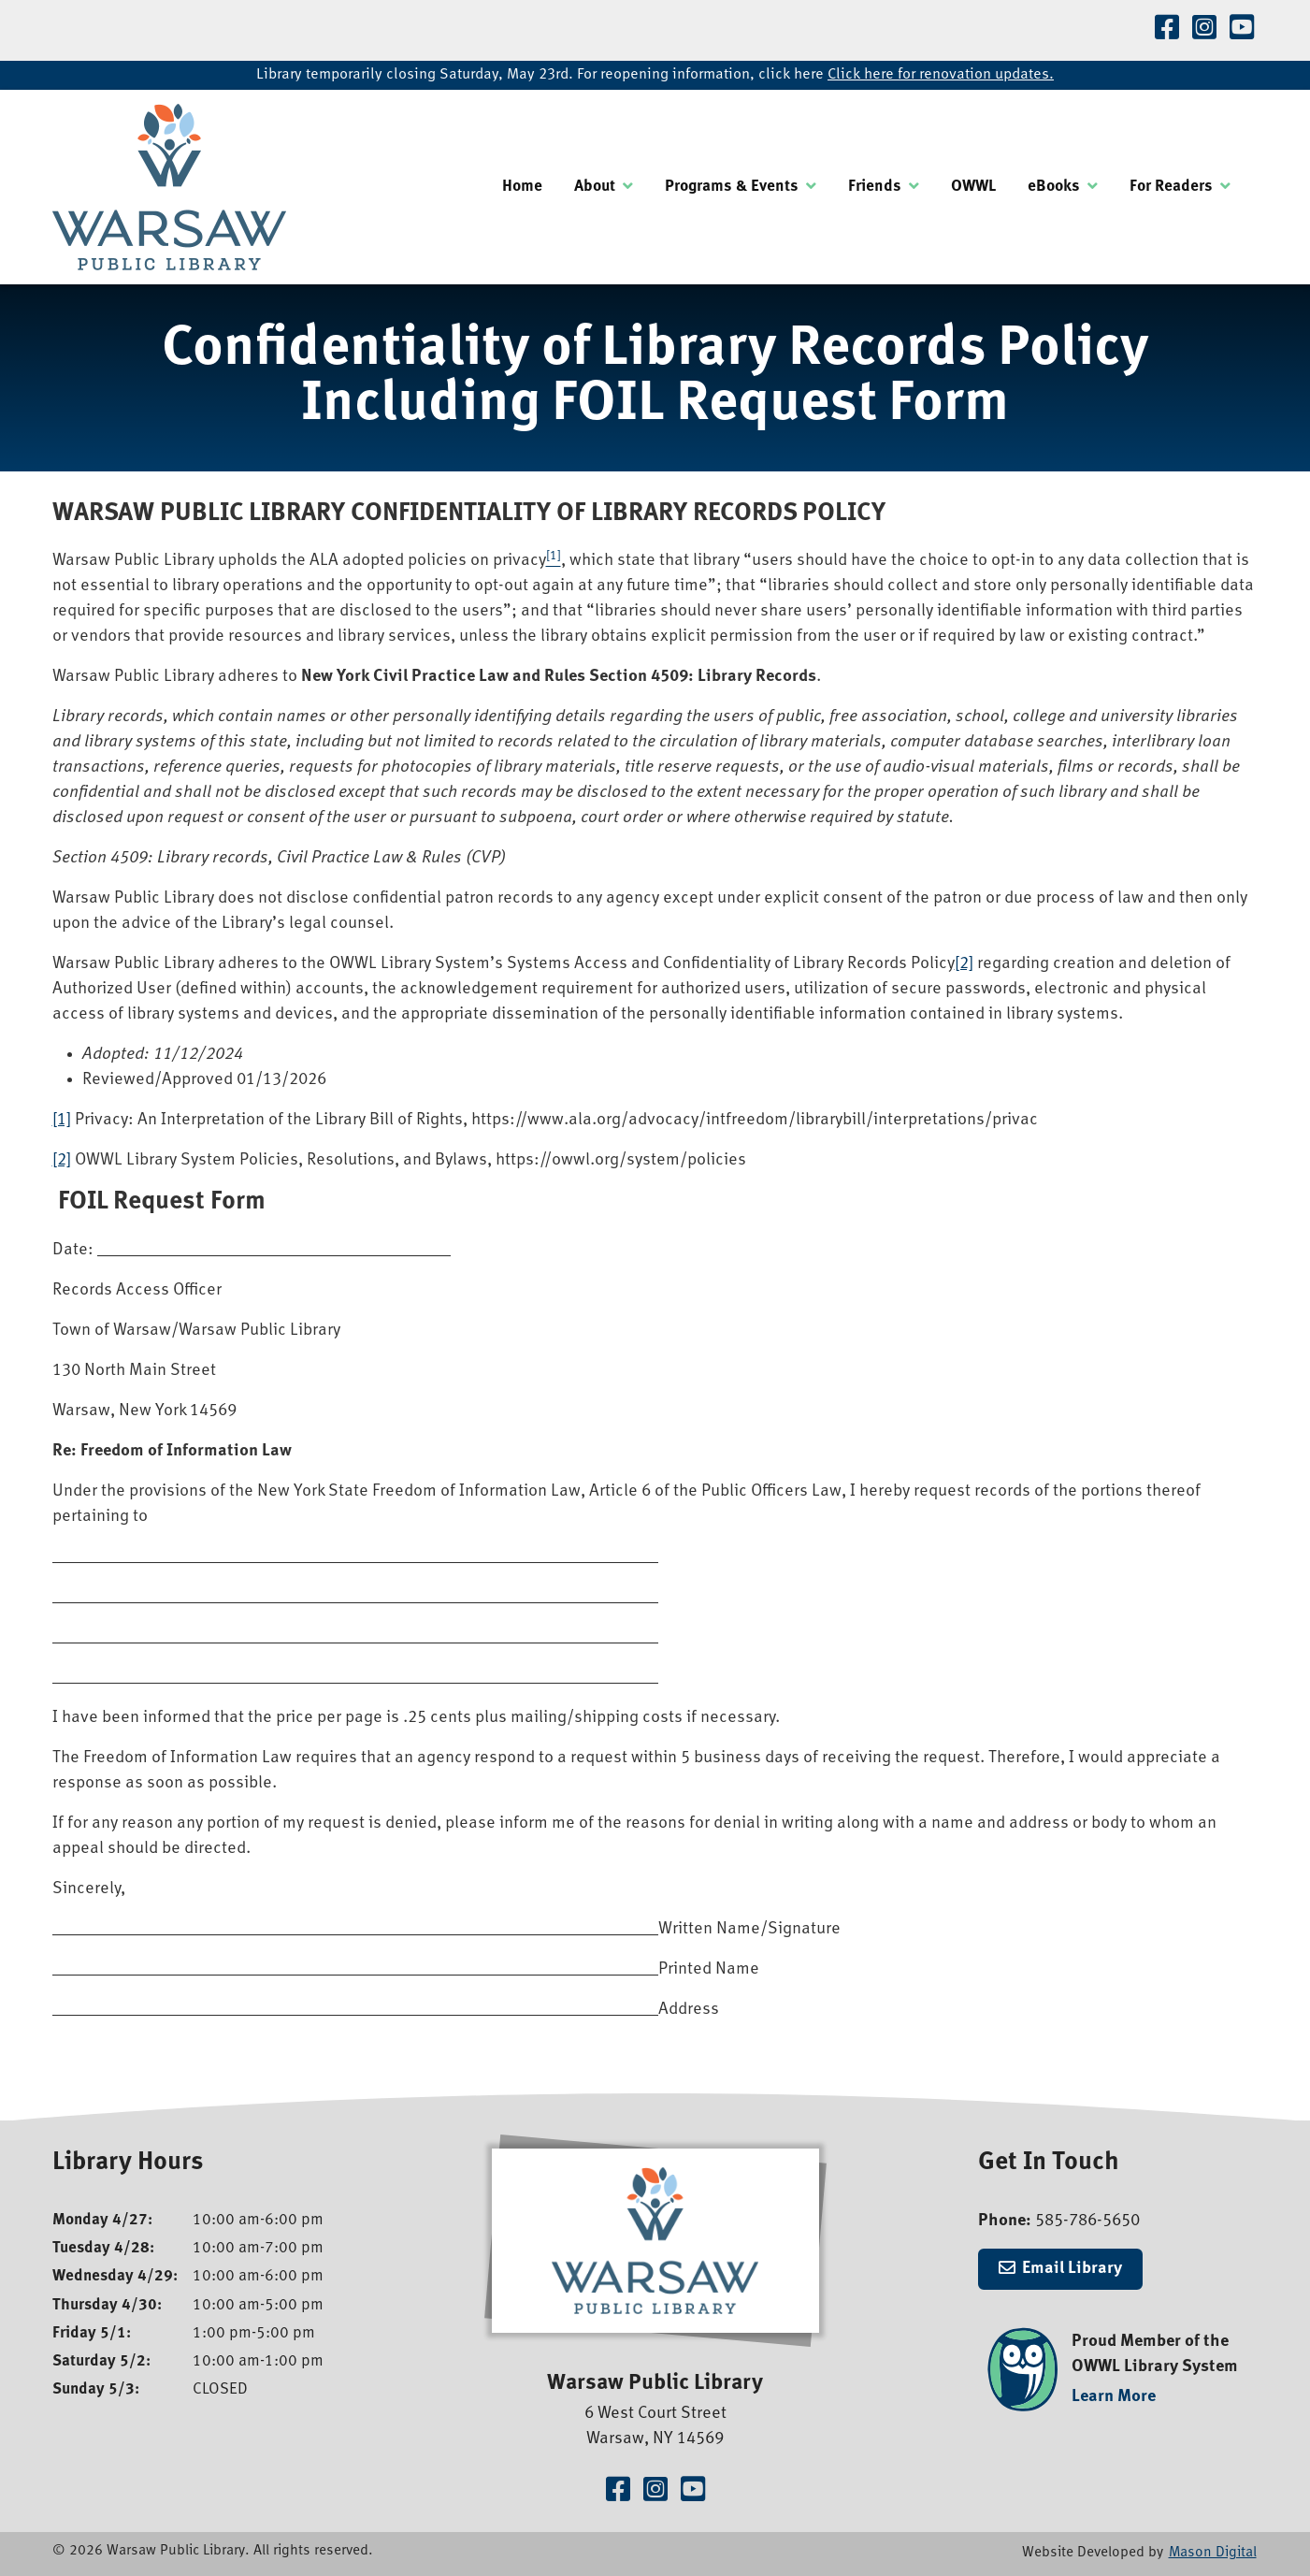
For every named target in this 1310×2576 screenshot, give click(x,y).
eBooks (1054, 187)
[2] (964, 964)
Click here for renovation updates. (941, 74)
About (594, 187)
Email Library (1072, 2269)
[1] (61, 1120)
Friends (874, 187)
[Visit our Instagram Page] (1204, 30)
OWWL (973, 187)
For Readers (1171, 187)
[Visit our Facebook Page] (1167, 30)
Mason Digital (1213, 2553)
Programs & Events (732, 187)
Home (522, 187)
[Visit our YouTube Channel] (1242, 30)
